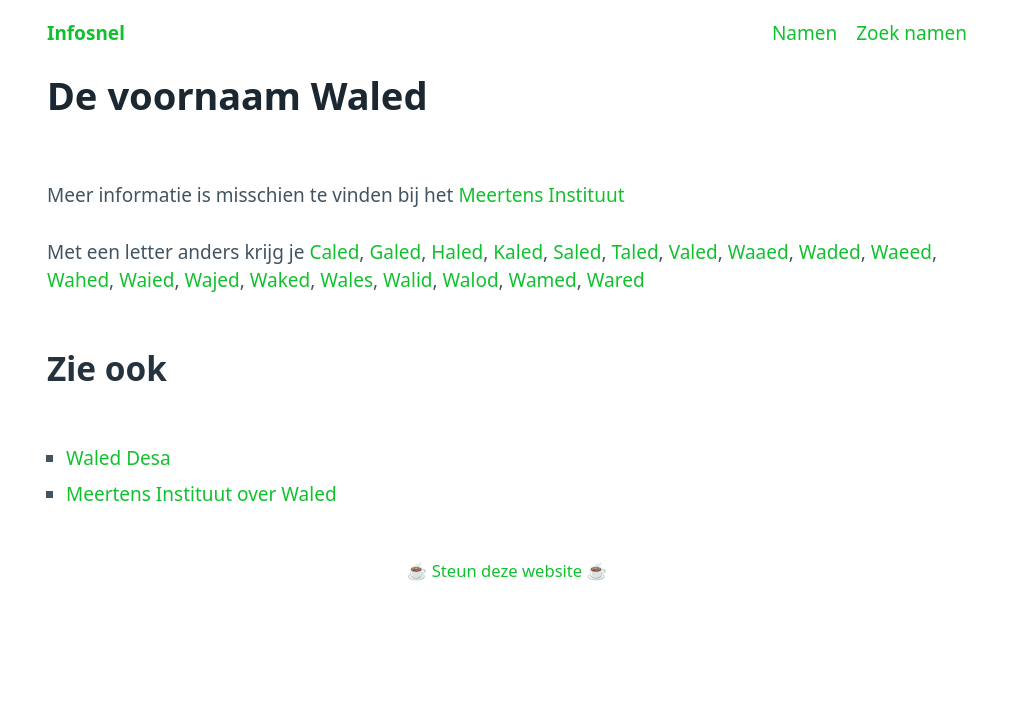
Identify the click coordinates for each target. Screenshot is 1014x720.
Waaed (758, 252)
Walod (471, 280)
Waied (146, 280)
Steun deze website (507, 570)
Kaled (518, 252)
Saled (577, 252)
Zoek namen (911, 33)
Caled (334, 252)
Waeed (901, 252)
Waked (280, 280)
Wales (346, 280)
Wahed (78, 280)
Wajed (211, 280)
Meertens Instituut (541, 195)
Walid (407, 280)
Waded (830, 252)
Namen (804, 33)
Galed (395, 252)
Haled (457, 252)
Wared (616, 280)
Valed (693, 252)
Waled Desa (118, 458)
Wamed (543, 280)
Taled (635, 252)
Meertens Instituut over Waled (201, 494)
